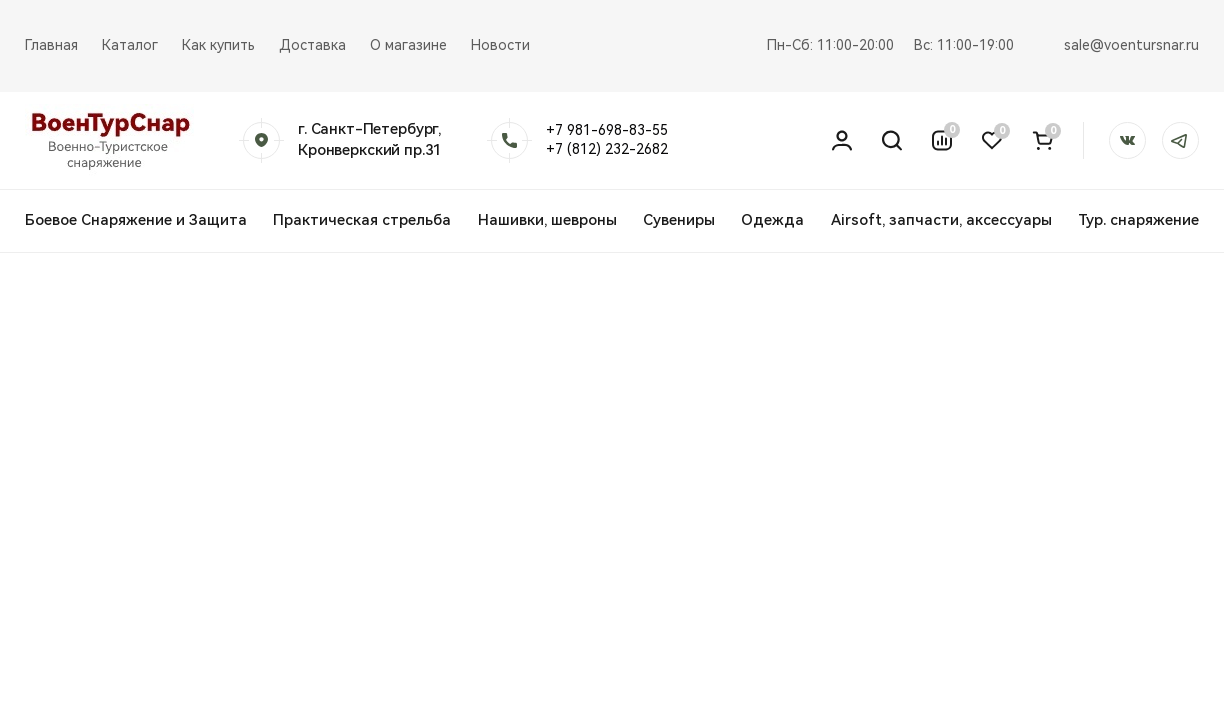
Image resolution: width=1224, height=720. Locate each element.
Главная (51, 45)
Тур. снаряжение (1138, 220)
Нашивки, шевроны (547, 220)
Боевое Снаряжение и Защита (136, 220)
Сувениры (679, 220)
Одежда (772, 220)
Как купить (218, 45)
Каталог (130, 45)
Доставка (312, 45)
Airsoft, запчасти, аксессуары (941, 220)
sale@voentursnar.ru (1131, 45)
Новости (500, 45)
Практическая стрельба (362, 220)
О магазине (408, 45)
